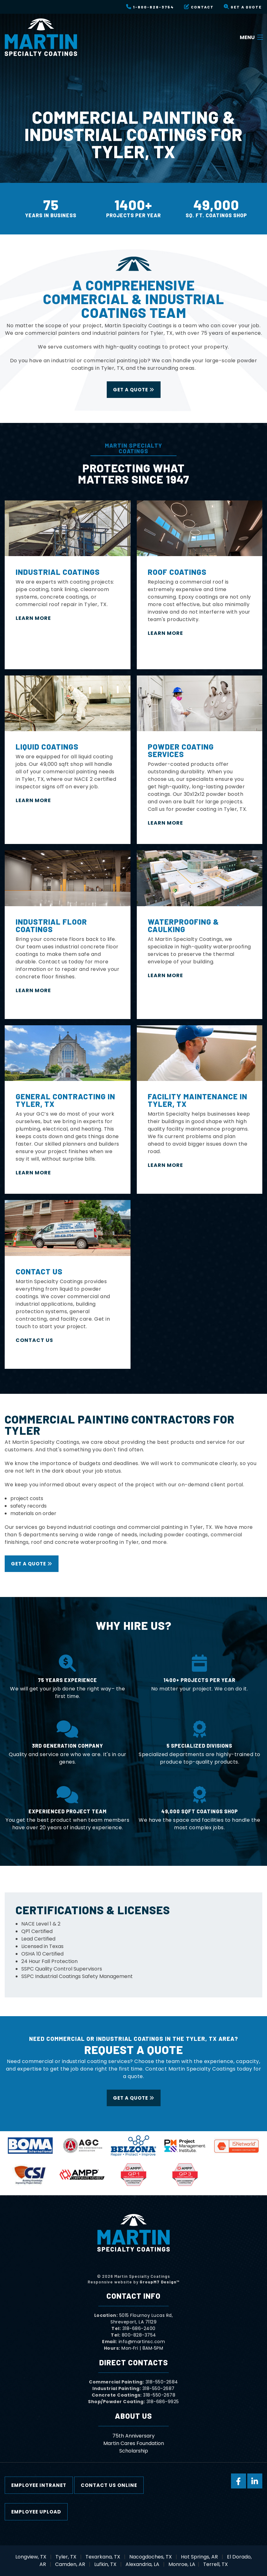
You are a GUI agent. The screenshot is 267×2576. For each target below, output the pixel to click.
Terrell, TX (215, 2564)
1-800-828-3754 (150, 6)
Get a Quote (243, 6)
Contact (199, 6)
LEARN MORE (34, 618)
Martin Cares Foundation (133, 2443)
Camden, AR (70, 2564)
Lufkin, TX (105, 2564)
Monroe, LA (181, 2564)
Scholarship (133, 2450)
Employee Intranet (38, 2485)
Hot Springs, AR (199, 2556)
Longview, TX (30, 2556)
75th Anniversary (133, 2435)
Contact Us (34, 1340)
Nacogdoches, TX (150, 2556)
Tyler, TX (65, 2556)
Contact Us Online (109, 2485)
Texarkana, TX (102, 2556)
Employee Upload (36, 2511)
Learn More (165, 633)
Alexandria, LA (142, 2564)
